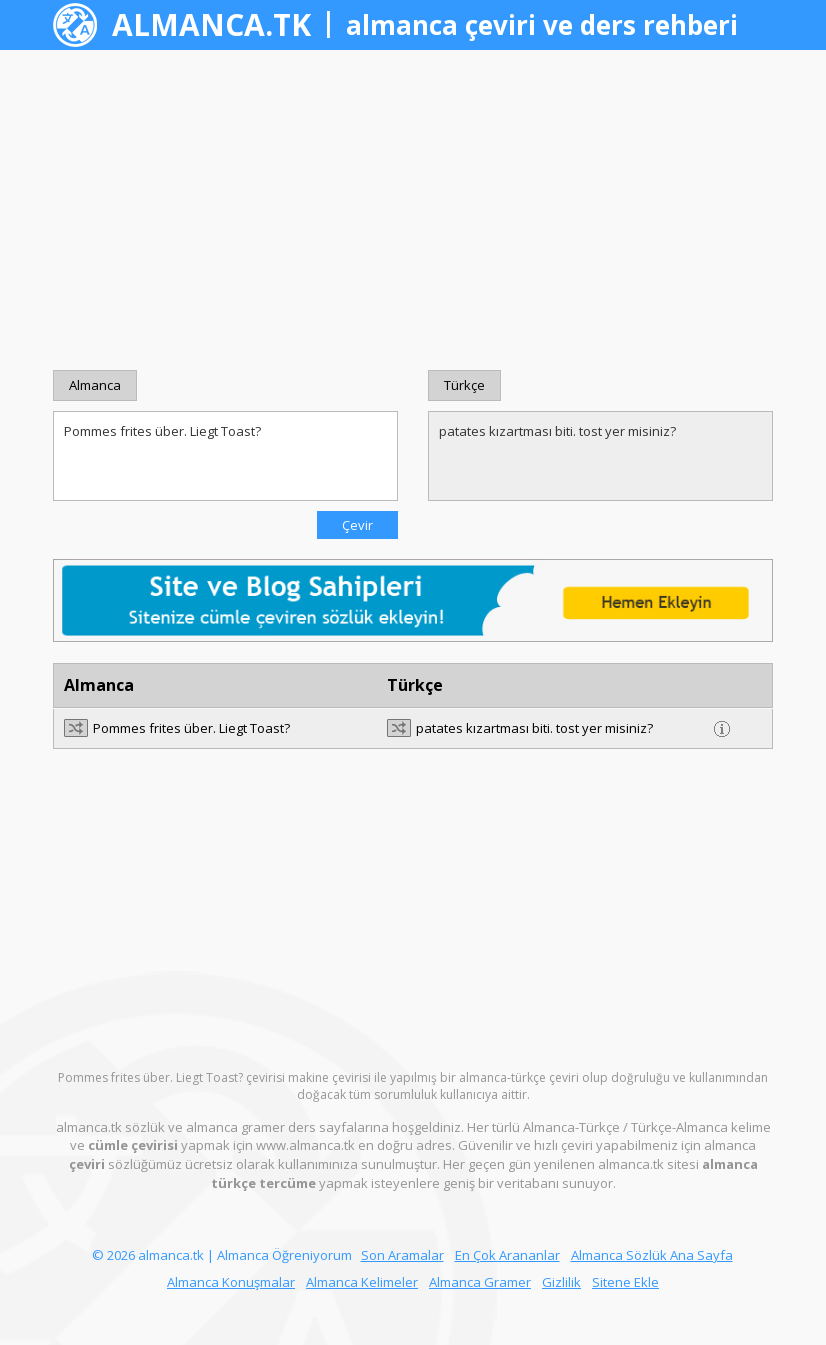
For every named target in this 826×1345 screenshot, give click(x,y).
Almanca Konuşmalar (231, 1282)
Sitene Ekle (625, 1282)
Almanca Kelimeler (362, 1282)
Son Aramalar (402, 1255)
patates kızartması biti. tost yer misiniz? (600, 456)
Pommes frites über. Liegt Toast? (225, 456)
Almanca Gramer (480, 1282)
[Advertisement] (413, 210)
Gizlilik (561, 1282)
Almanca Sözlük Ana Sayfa (652, 1255)
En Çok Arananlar (507, 1255)
